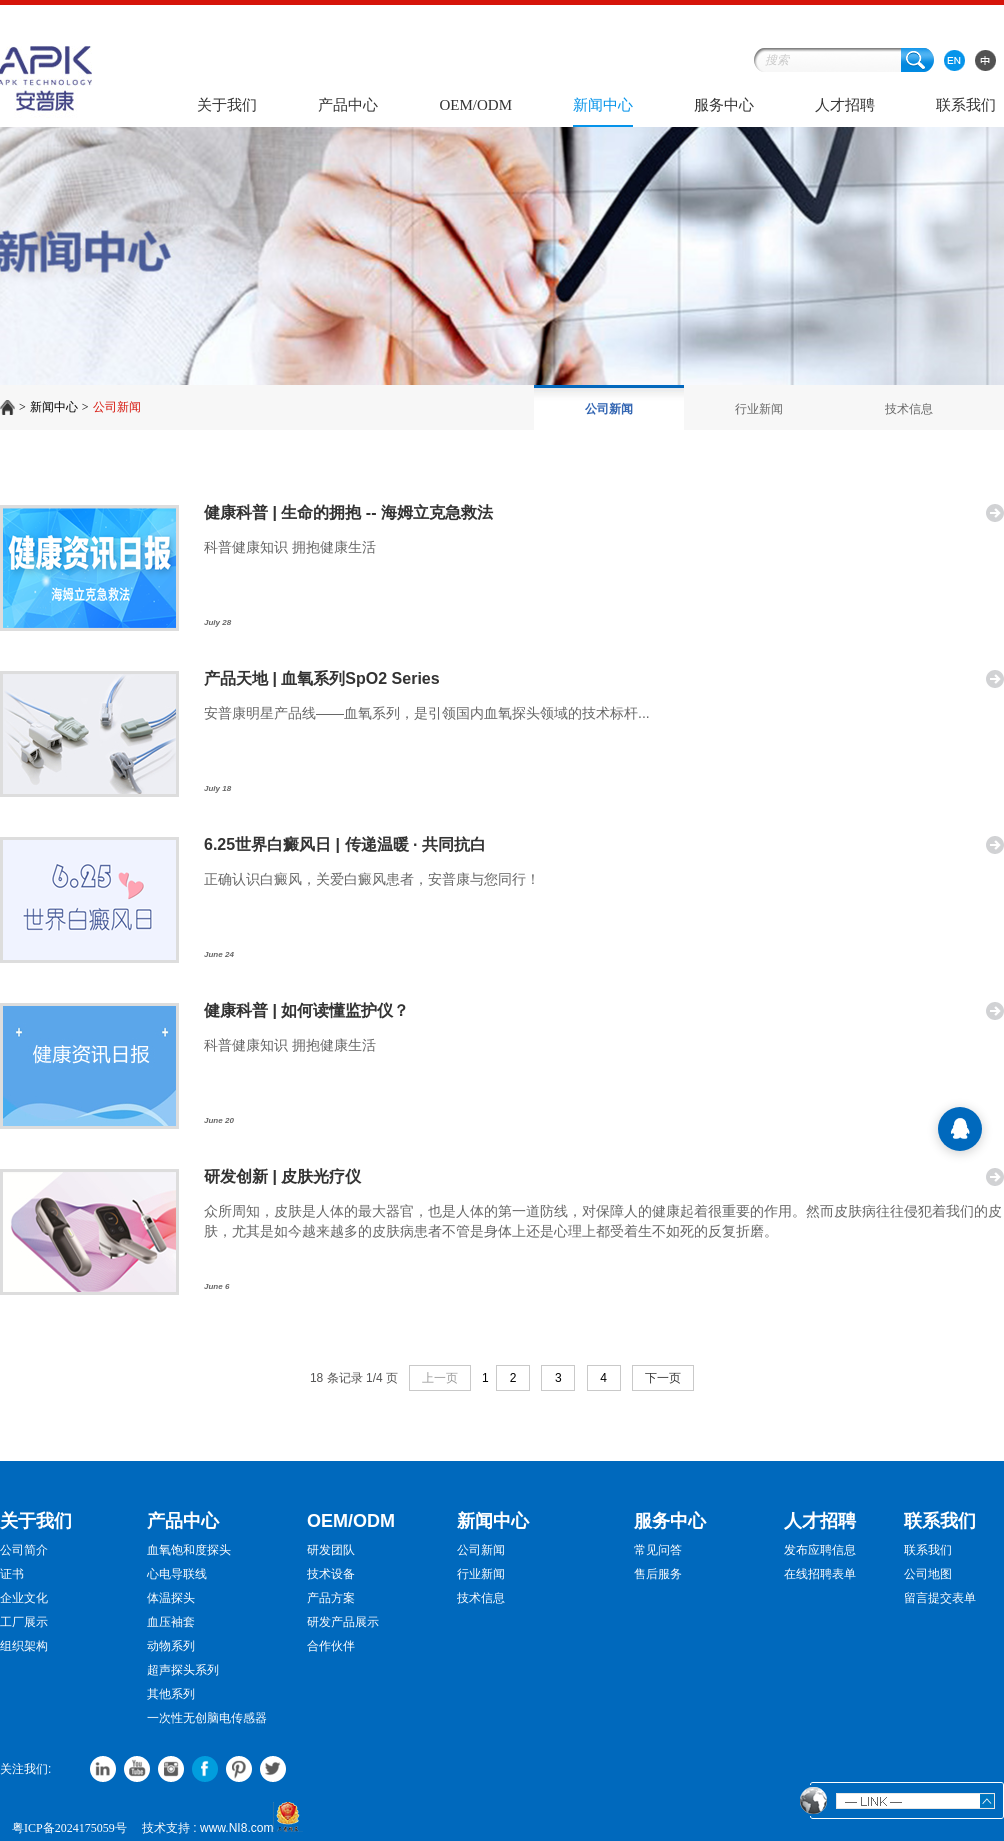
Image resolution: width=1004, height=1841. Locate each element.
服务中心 (724, 105)
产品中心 (348, 105)
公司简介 (24, 1550)
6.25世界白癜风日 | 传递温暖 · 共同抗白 (345, 844)
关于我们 (227, 105)
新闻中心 (603, 105)
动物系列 (171, 1646)
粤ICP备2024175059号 (69, 1828)
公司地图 (928, 1574)
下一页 (663, 1378)
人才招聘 (845, 105)
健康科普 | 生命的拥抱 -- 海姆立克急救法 (348, 512)
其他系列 (171, 1694)
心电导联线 (177, 1574)
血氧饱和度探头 (189, 1550)
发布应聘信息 (820, 1550)
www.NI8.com (236, 1828)
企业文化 (24, 1598)
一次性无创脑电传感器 (207, 1718)
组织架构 (24, 1646)
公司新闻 (117, 407)
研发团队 (331, 1550)
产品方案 (331, 1598)
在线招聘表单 (820, 1574)
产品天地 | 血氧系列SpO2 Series (322, 678)
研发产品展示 (343, 1622)
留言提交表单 (940, 1598)
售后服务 (658, 1574)
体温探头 (171, 1598)
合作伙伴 (331, 1646)
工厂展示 (24, 1622)
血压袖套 (171, 1622)
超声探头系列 (183, 1670)
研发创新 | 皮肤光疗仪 (282, 1176)
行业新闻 (759, 409)
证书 (12, 1574)
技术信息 (909, 409)
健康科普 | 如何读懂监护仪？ (306, 1010)
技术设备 (331, 1574)
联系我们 (966, 105)
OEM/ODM (475, 105)
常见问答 (658, 1550)
